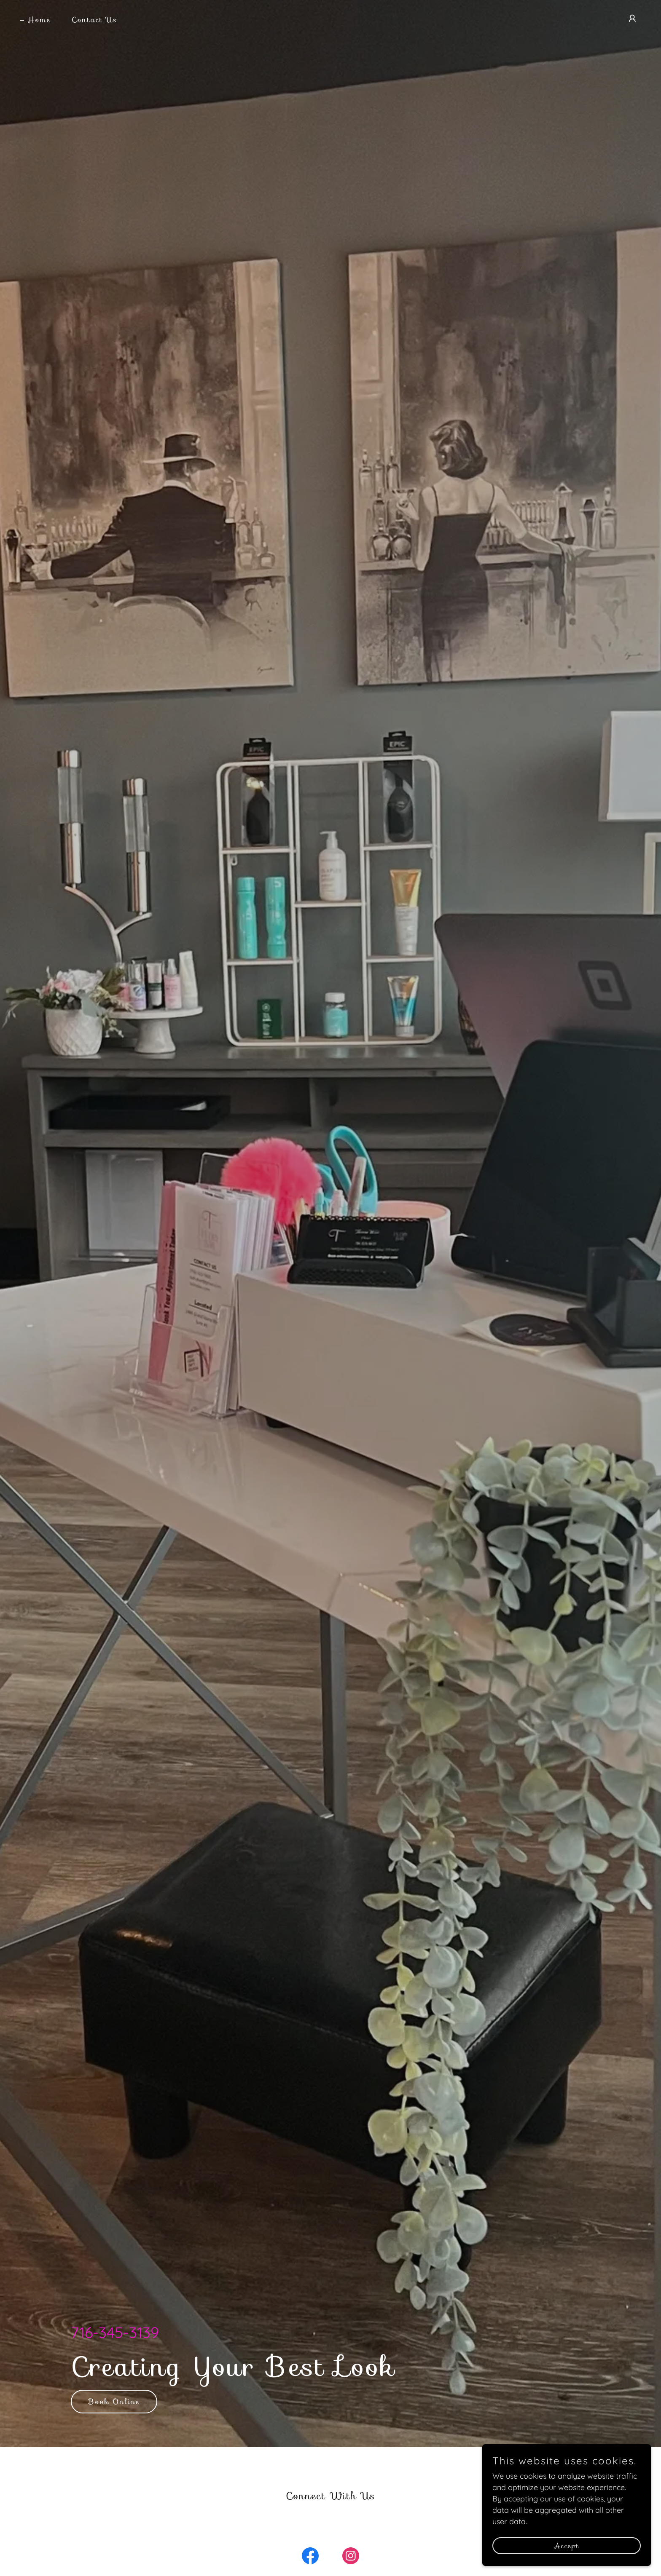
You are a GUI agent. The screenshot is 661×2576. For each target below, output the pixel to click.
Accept (566, 2546)
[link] (310, 2557)
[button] (632, 18)
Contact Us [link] (94, 20)
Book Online (114, 2401)
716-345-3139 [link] (115, 2332)
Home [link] (39, 20)
